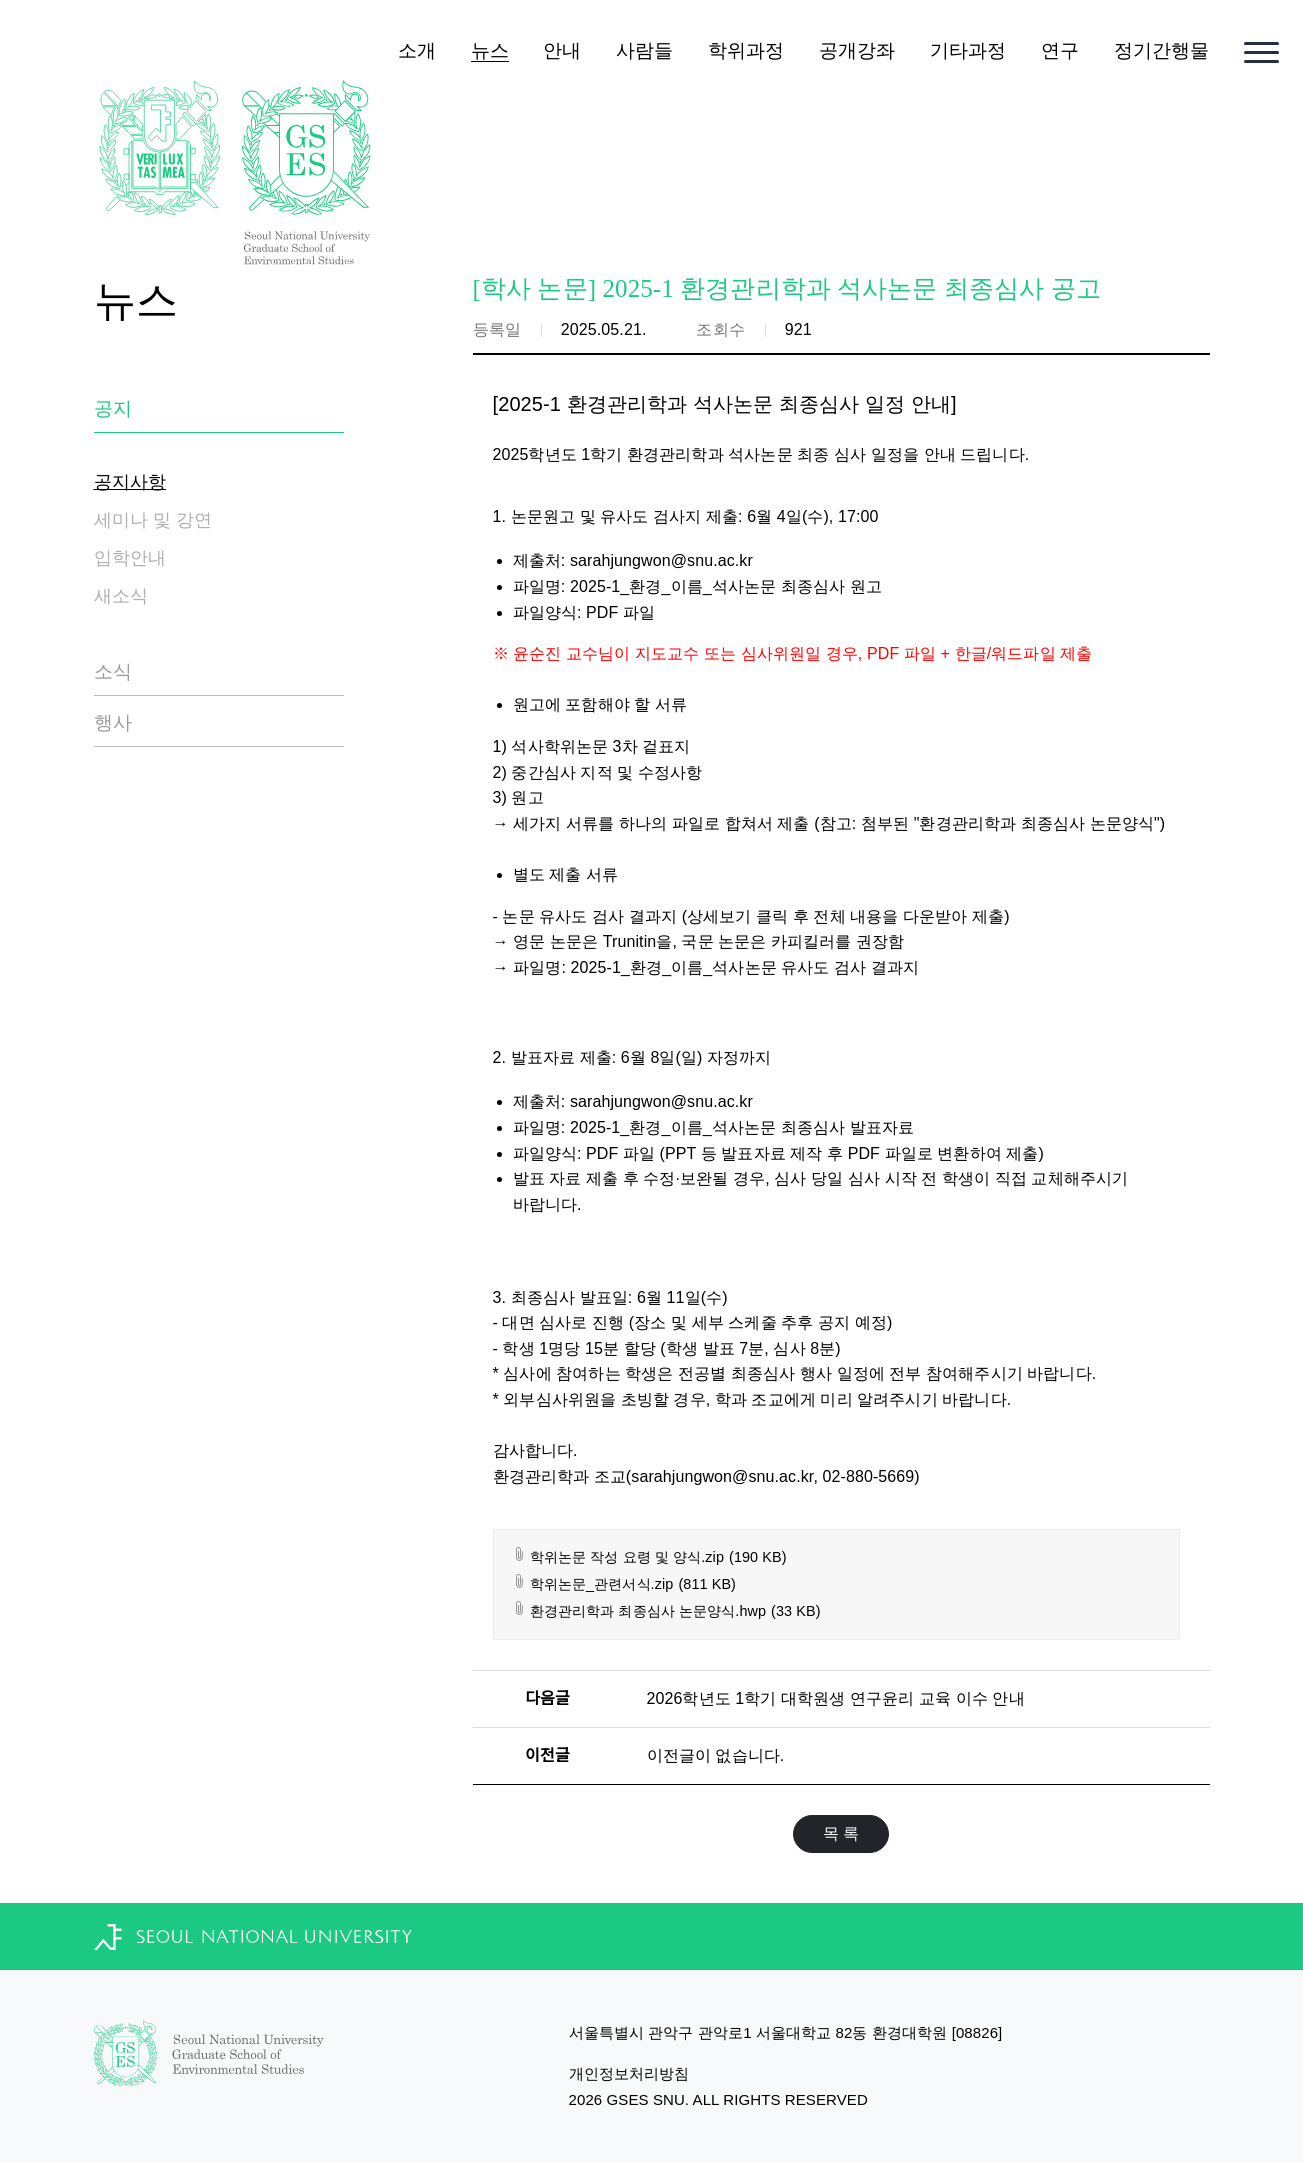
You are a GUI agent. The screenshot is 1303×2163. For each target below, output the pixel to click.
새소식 (121, 596)
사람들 (644, 50)
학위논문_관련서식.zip (624, 1584)
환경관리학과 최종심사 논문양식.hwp (666, 1611)
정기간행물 (1162, 50)
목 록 (841, 1833)
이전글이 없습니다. (716, 1755)
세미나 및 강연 (153, 520)
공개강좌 (857, 50)
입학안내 (130, 558)
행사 (113, 722)
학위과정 (746, 50)
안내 (562, 50)
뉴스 (490, 50)
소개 (417, 50)
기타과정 (968, 50)
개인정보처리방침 (629, 2073)
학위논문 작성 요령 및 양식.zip (649, 1557)
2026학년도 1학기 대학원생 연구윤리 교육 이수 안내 (836, 1698)
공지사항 (130, 482)
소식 (113, 671)
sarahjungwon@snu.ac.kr (661, 560)
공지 (113, 408)
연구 (1060, 50)
